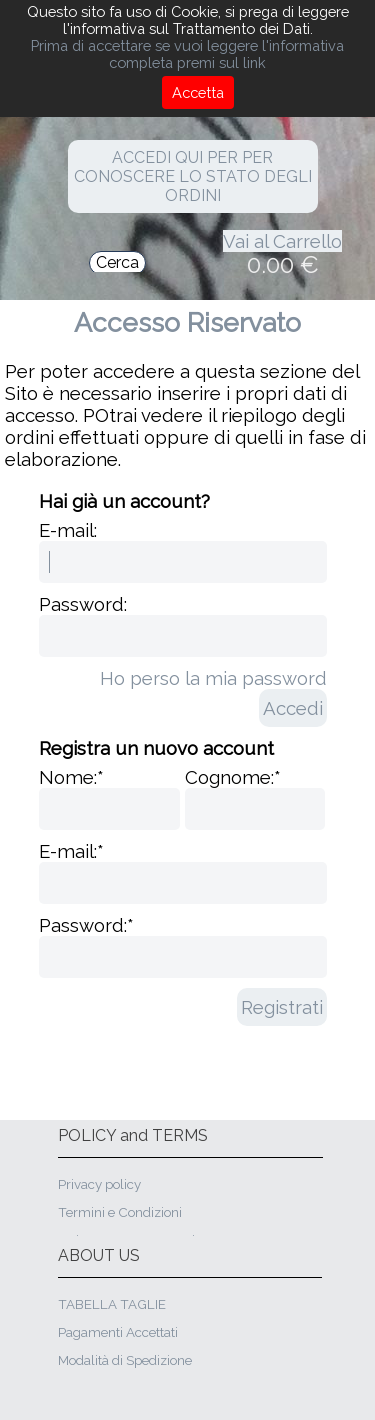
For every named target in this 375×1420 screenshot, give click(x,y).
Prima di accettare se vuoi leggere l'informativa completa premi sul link (187, 54)
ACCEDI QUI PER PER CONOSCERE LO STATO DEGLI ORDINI (193, 176)
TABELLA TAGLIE (112, 1304)
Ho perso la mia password (213, 678)
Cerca (117, 262)
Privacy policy (99, 1184)
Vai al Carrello (282, 241)
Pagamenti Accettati (118, 1332)
